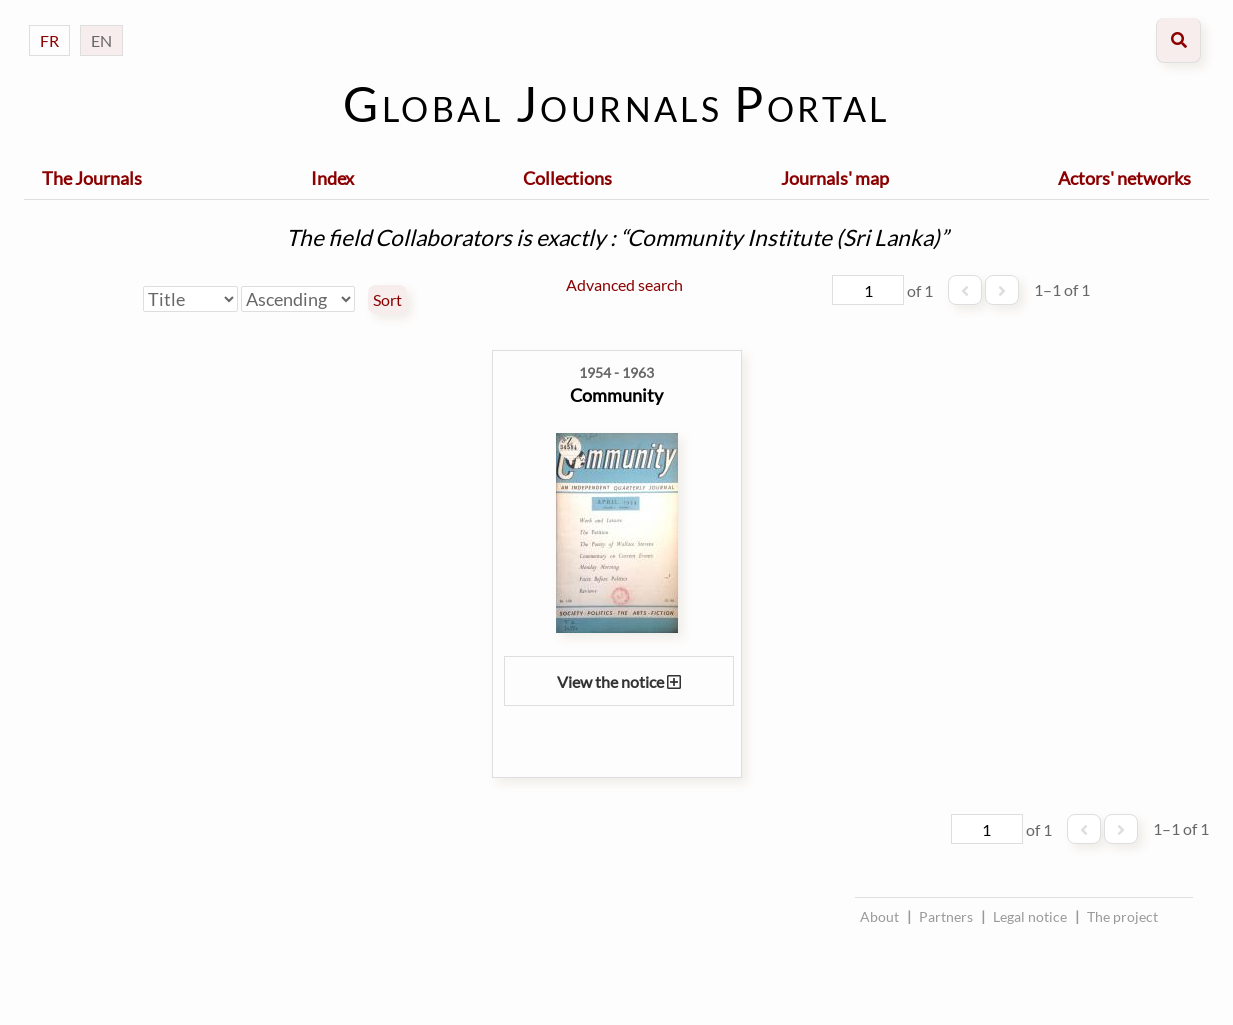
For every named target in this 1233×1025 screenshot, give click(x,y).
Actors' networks (1124, 178)
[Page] (868, 290)
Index (332, 178)
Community (616, 395)
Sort (387, 300)
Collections (567, 178)
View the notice (619, 681)
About (879, 916)
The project (1122, 916)
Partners (946, 916)
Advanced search (624, 284)
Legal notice (1030, 916)
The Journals (92, 178)
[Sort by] (190, 299)
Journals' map (835, 178)
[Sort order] (298, 299)
